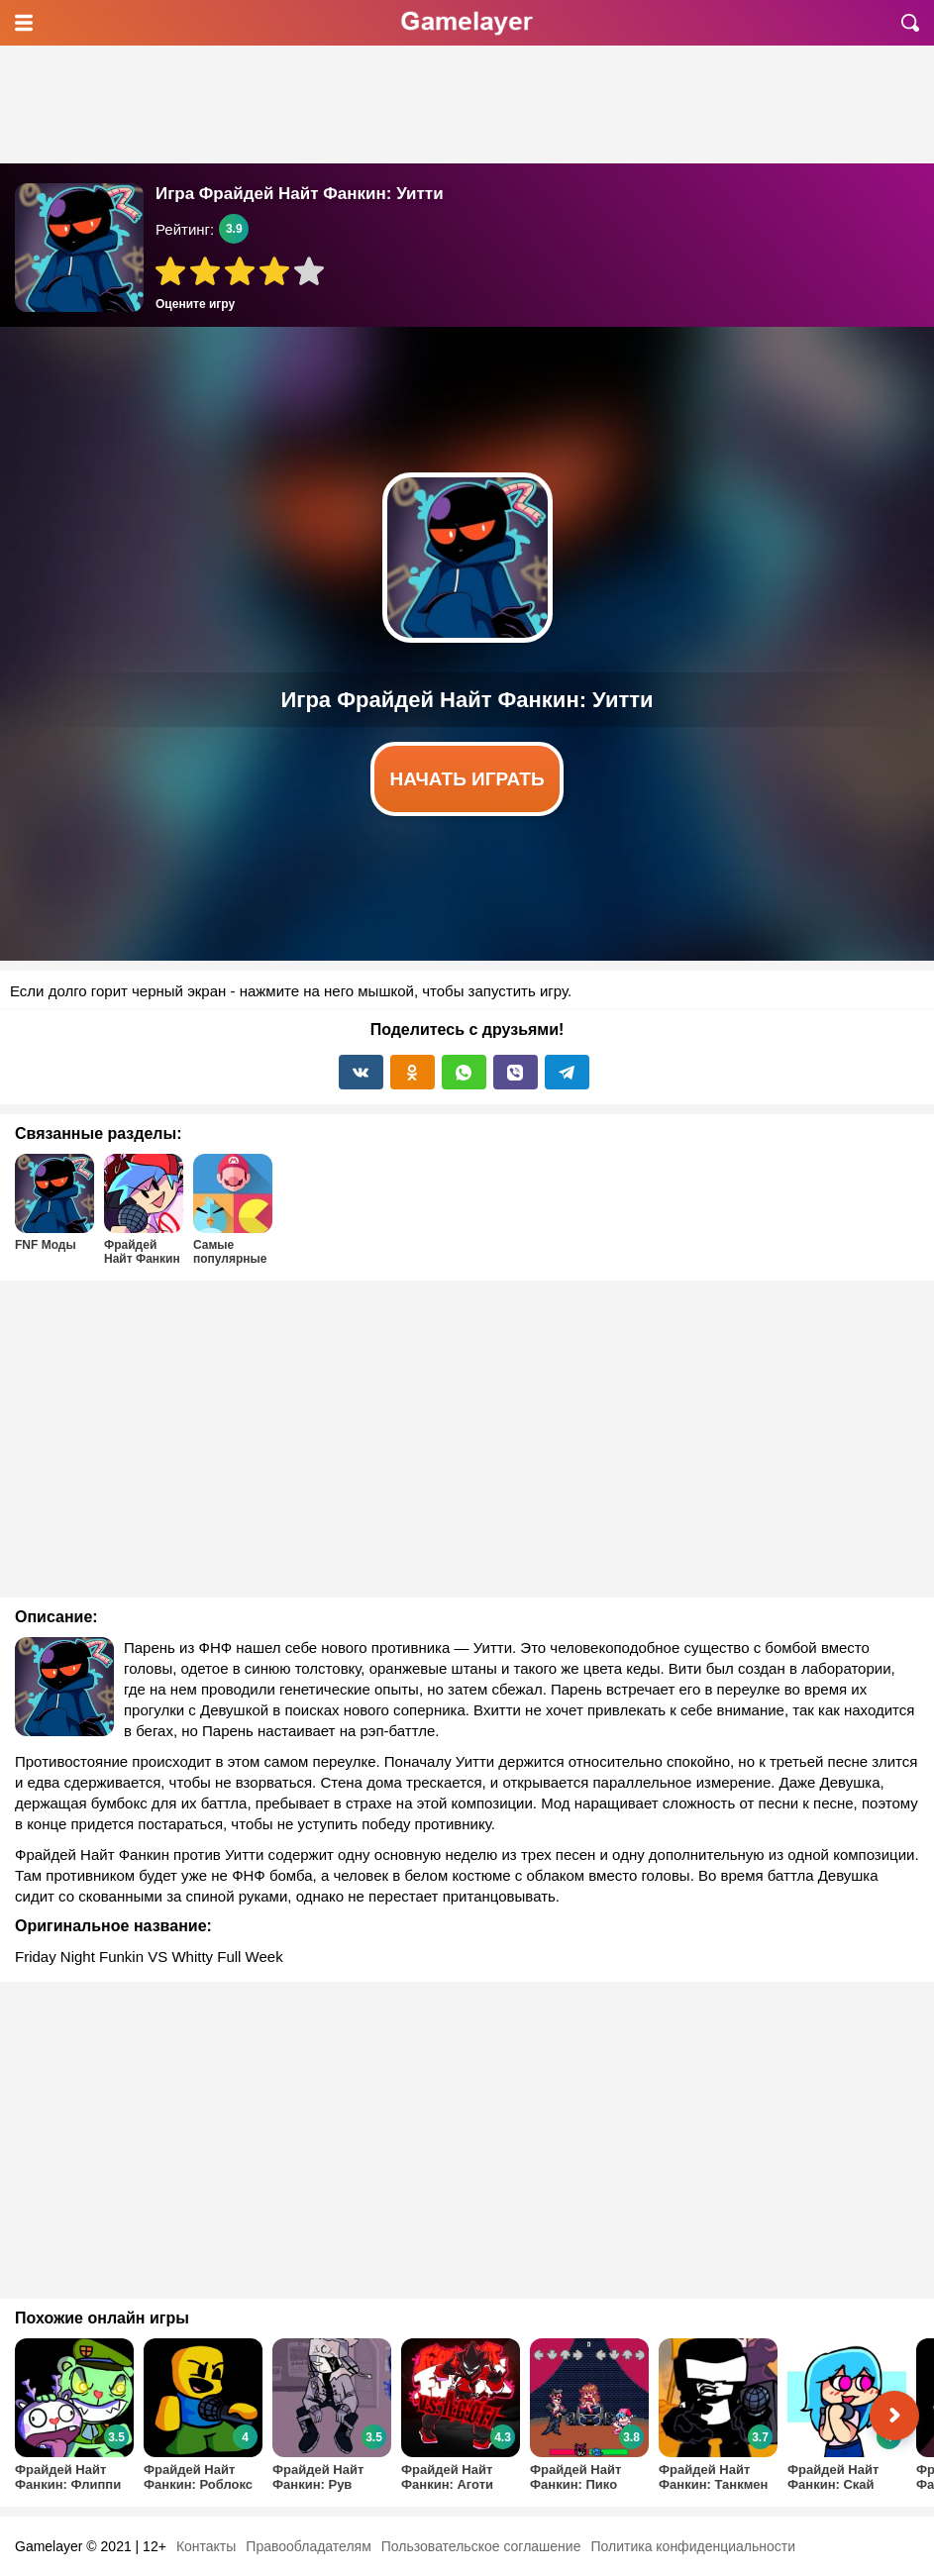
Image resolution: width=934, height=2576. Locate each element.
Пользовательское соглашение (481, 2546)
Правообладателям (308, 2546)
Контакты (206, 2546)
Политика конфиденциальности (692, 2546)
